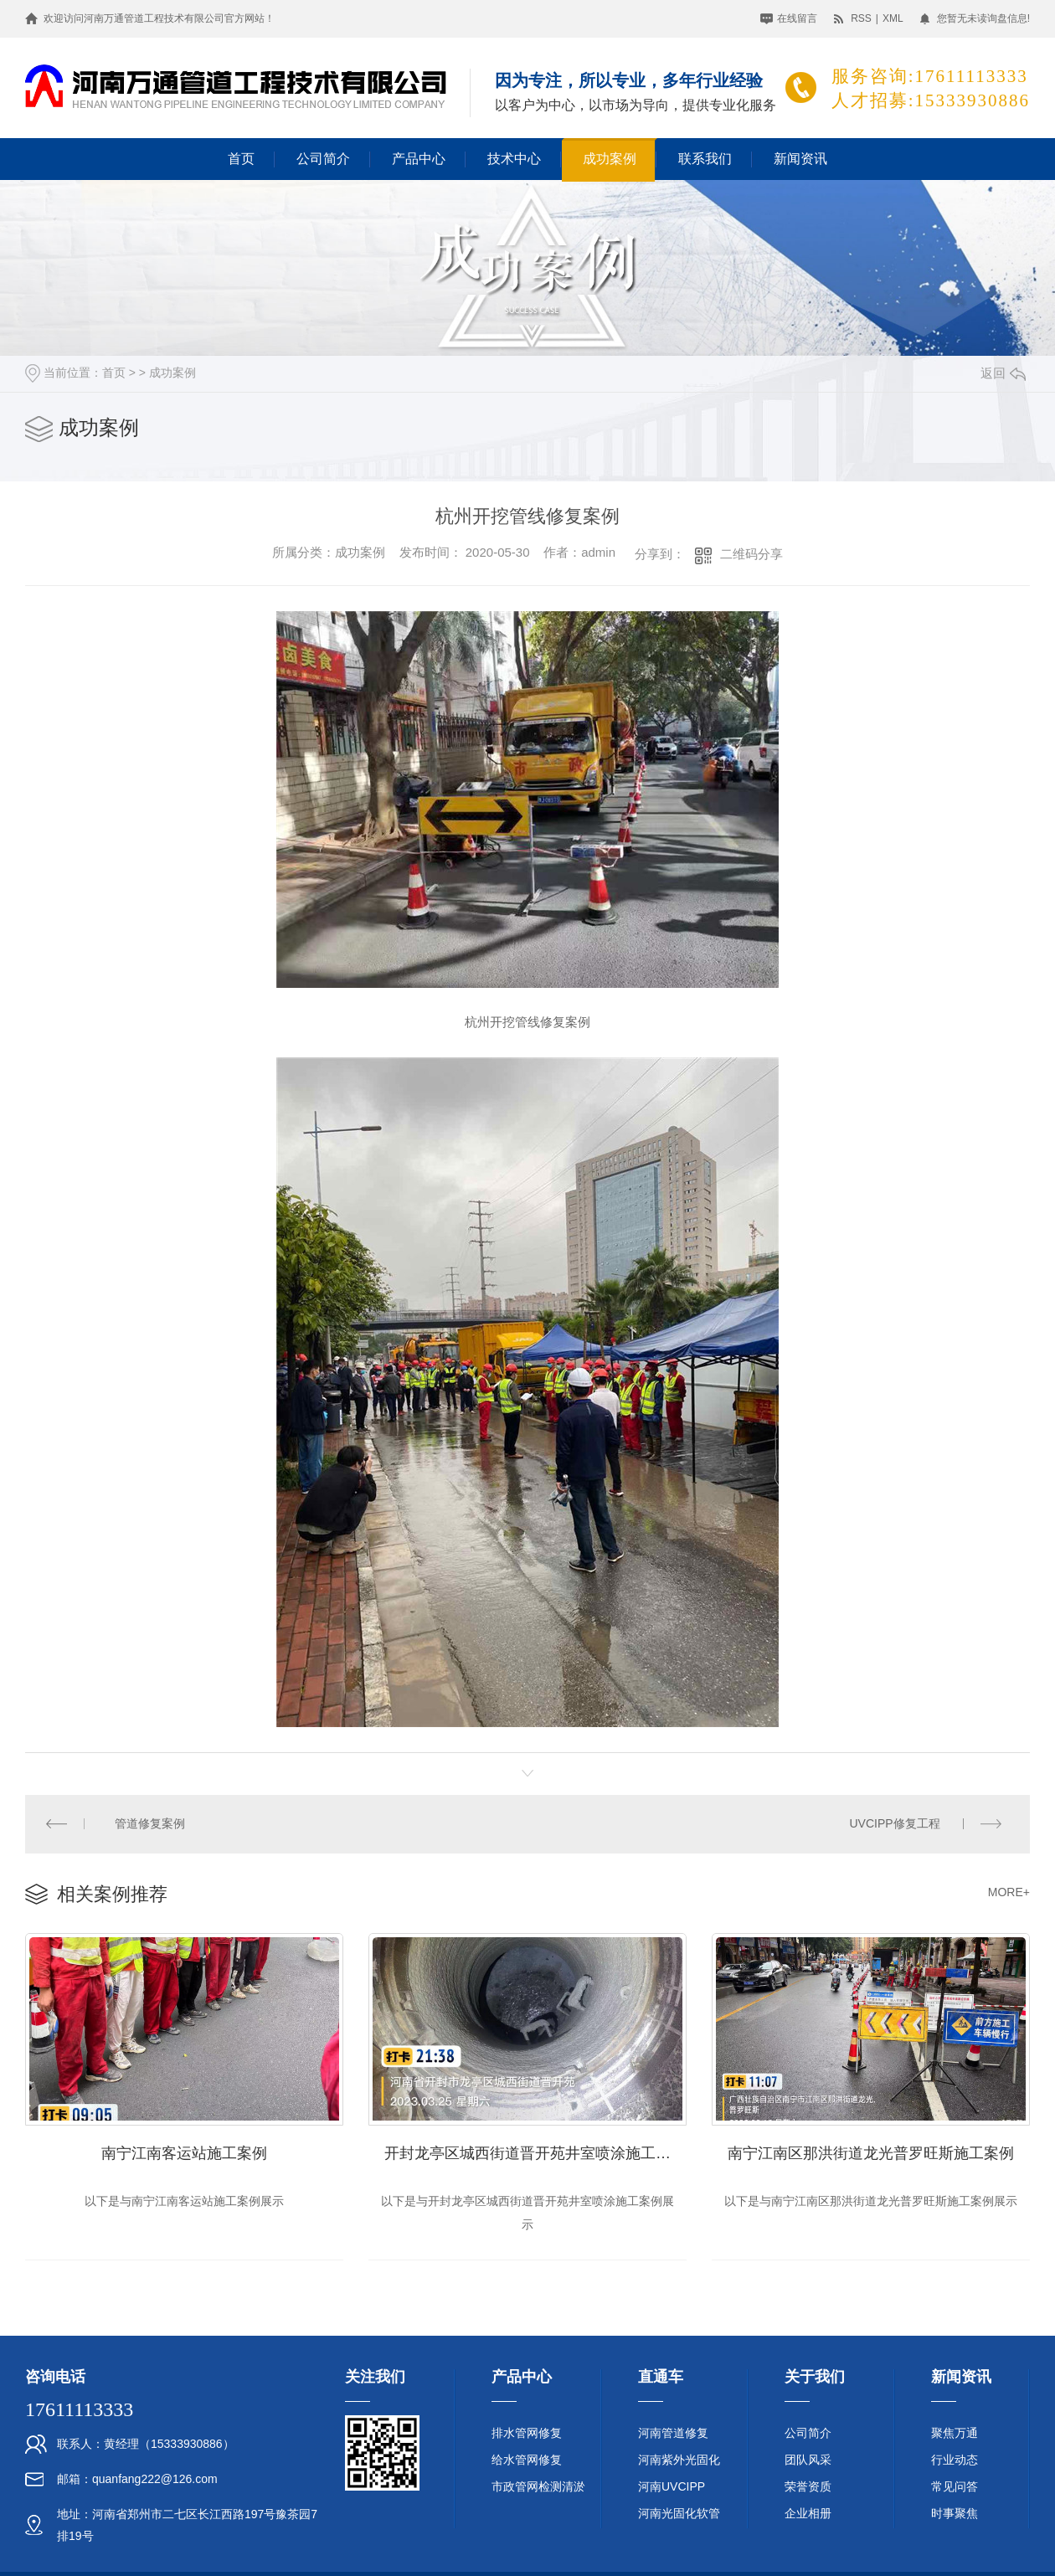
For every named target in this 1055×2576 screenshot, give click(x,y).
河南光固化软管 (679, 2514)
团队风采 (808, 2460)
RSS (861, 18)
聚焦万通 (954, 2433)
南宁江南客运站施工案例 (184, 2153)
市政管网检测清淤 (538, 2487)
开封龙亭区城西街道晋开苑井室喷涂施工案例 (535, 2153)
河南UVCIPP (671, 2487)
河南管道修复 (673, 2433)
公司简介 (323, 159)
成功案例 (609, 159)
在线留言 (797, 18)
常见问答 (954, 2487)
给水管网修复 (526, 2460)
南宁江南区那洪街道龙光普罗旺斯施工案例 (871, 2153)
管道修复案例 (151, 1824)
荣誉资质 (808, 2487)
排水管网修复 (526, 2433)
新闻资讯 (800, 159)
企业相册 (808, 2514)
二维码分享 (751, 554)
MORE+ (1009, 1893)
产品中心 (418, 159)
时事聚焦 (954, 2514)
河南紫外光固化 (679, 2460)
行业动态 (954, 2460)
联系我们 (705, 159)
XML (893, 18)
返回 (1003, 373)
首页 (241, 159)
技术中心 (514, 159)
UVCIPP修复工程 (894, 1824)
